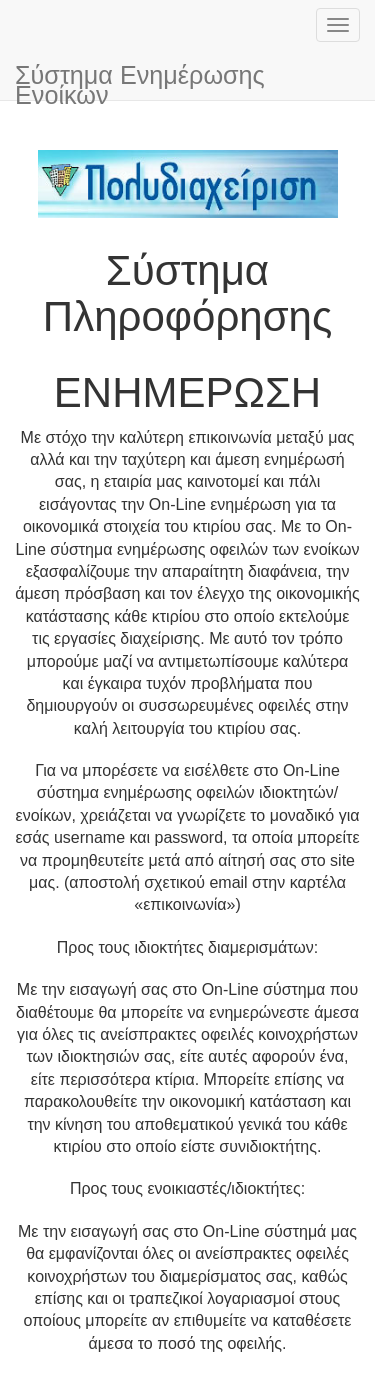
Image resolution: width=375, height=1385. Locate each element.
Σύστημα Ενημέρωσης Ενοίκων (140, 80)
